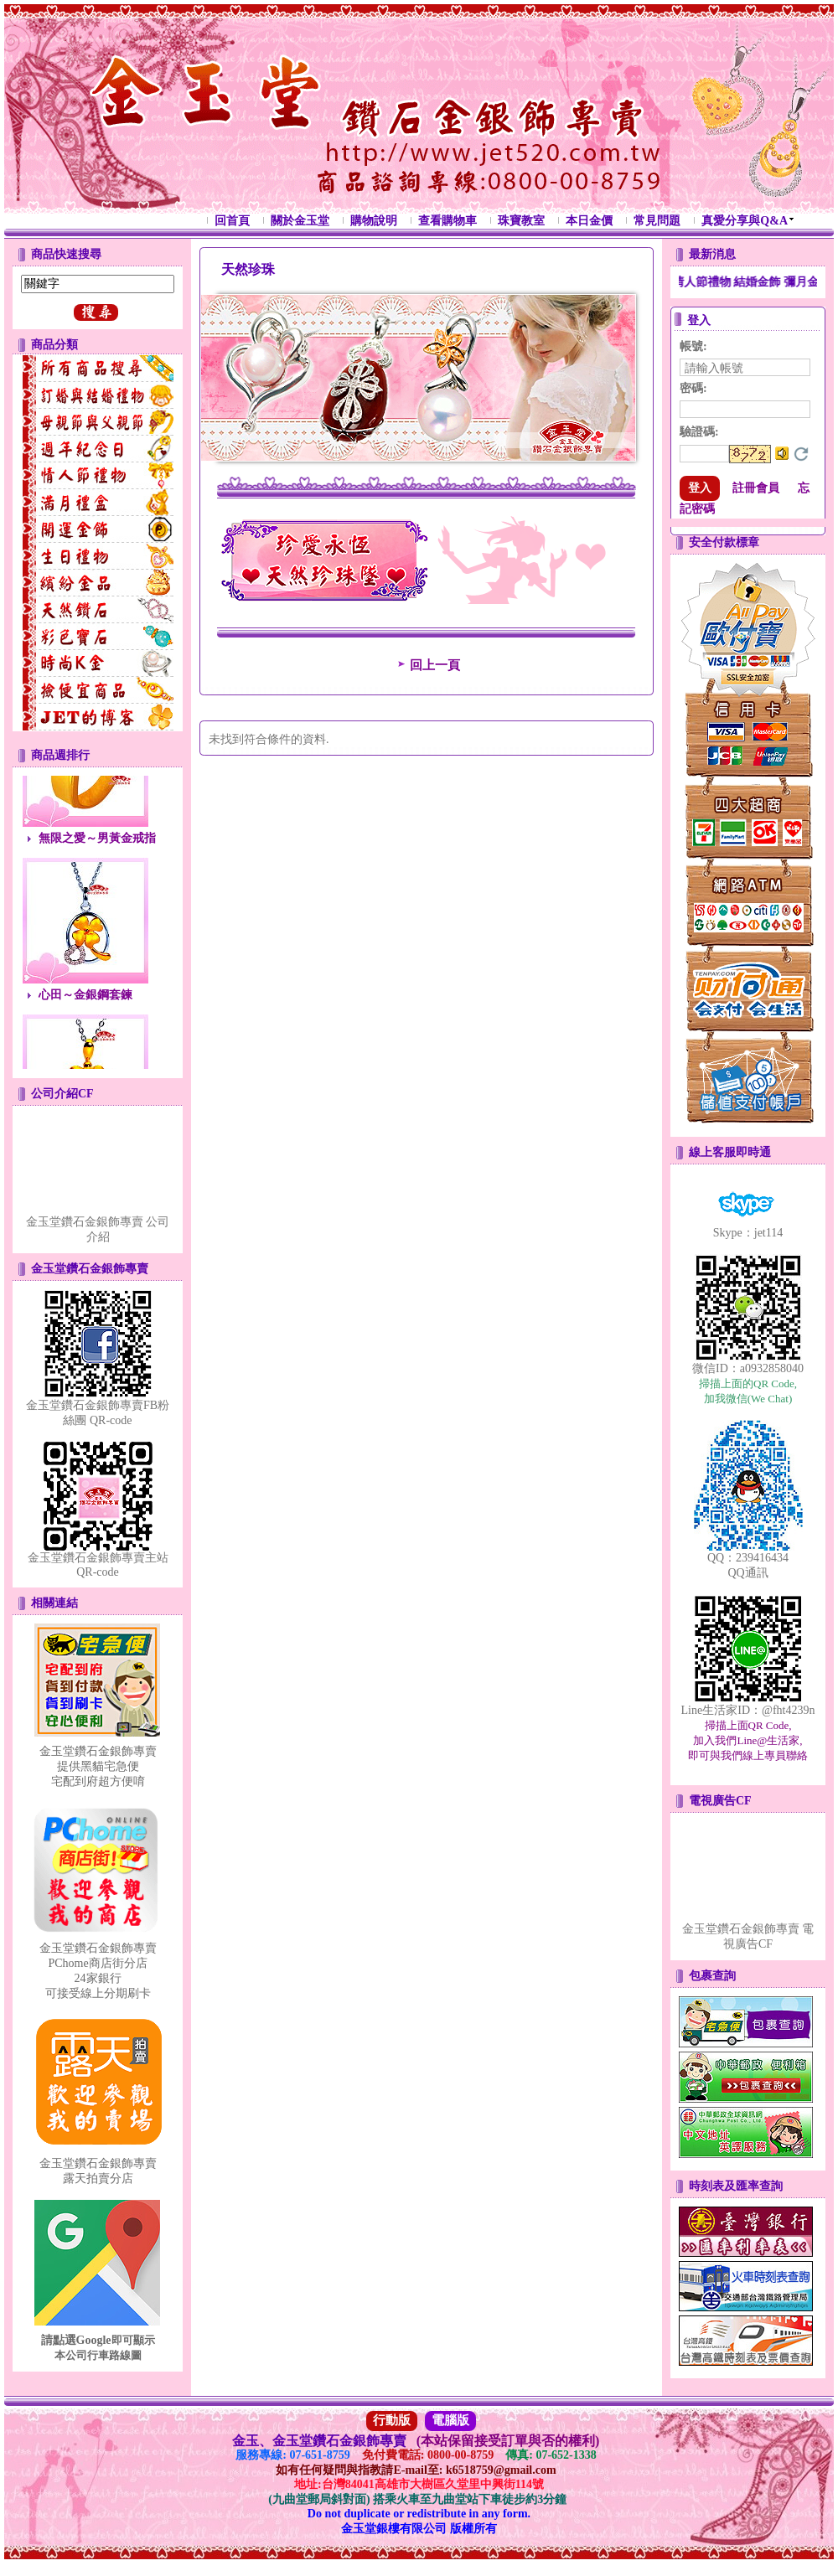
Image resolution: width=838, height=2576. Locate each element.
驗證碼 (699, 432)
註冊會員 (755, 488)
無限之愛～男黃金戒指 (97, 846)
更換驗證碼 (801, 454)
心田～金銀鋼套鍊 (85, 1003)
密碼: (693, 388)
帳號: (693, 346)
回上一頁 (426, 665)
